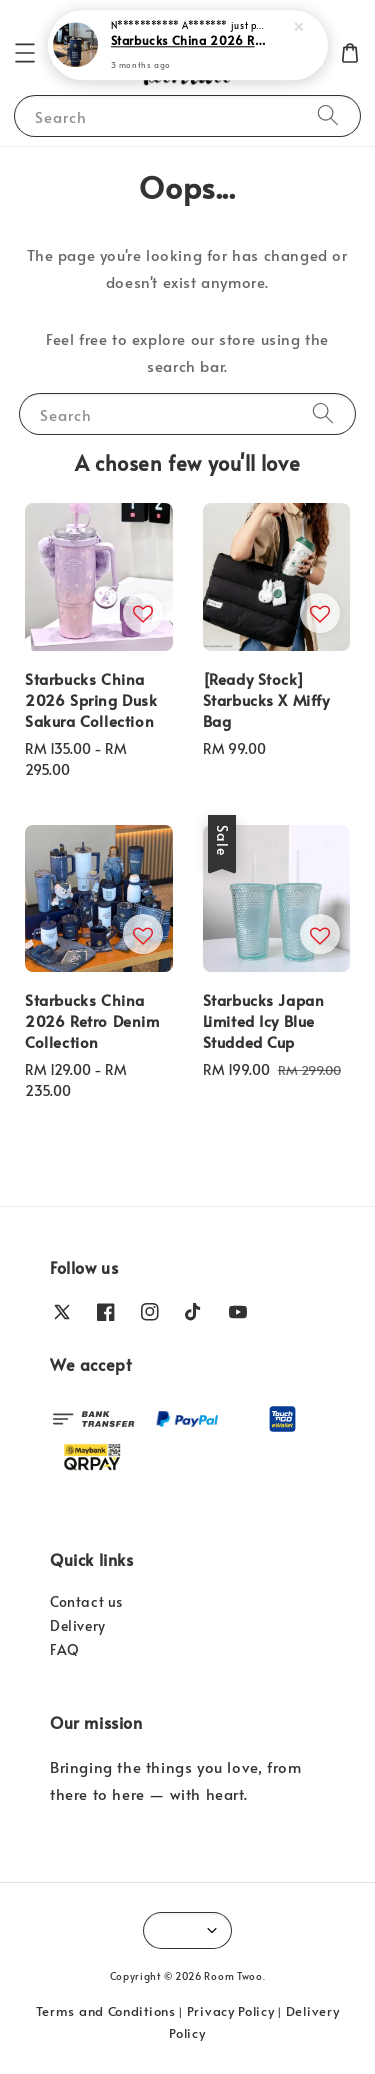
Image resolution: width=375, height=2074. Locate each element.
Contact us (86, 1601)
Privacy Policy (231, 2011)
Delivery (78, 1625)
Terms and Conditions (106, 2011)
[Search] (328, 115)
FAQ (65, 1649)
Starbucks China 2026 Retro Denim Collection (189, 40)
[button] (25, 53)
